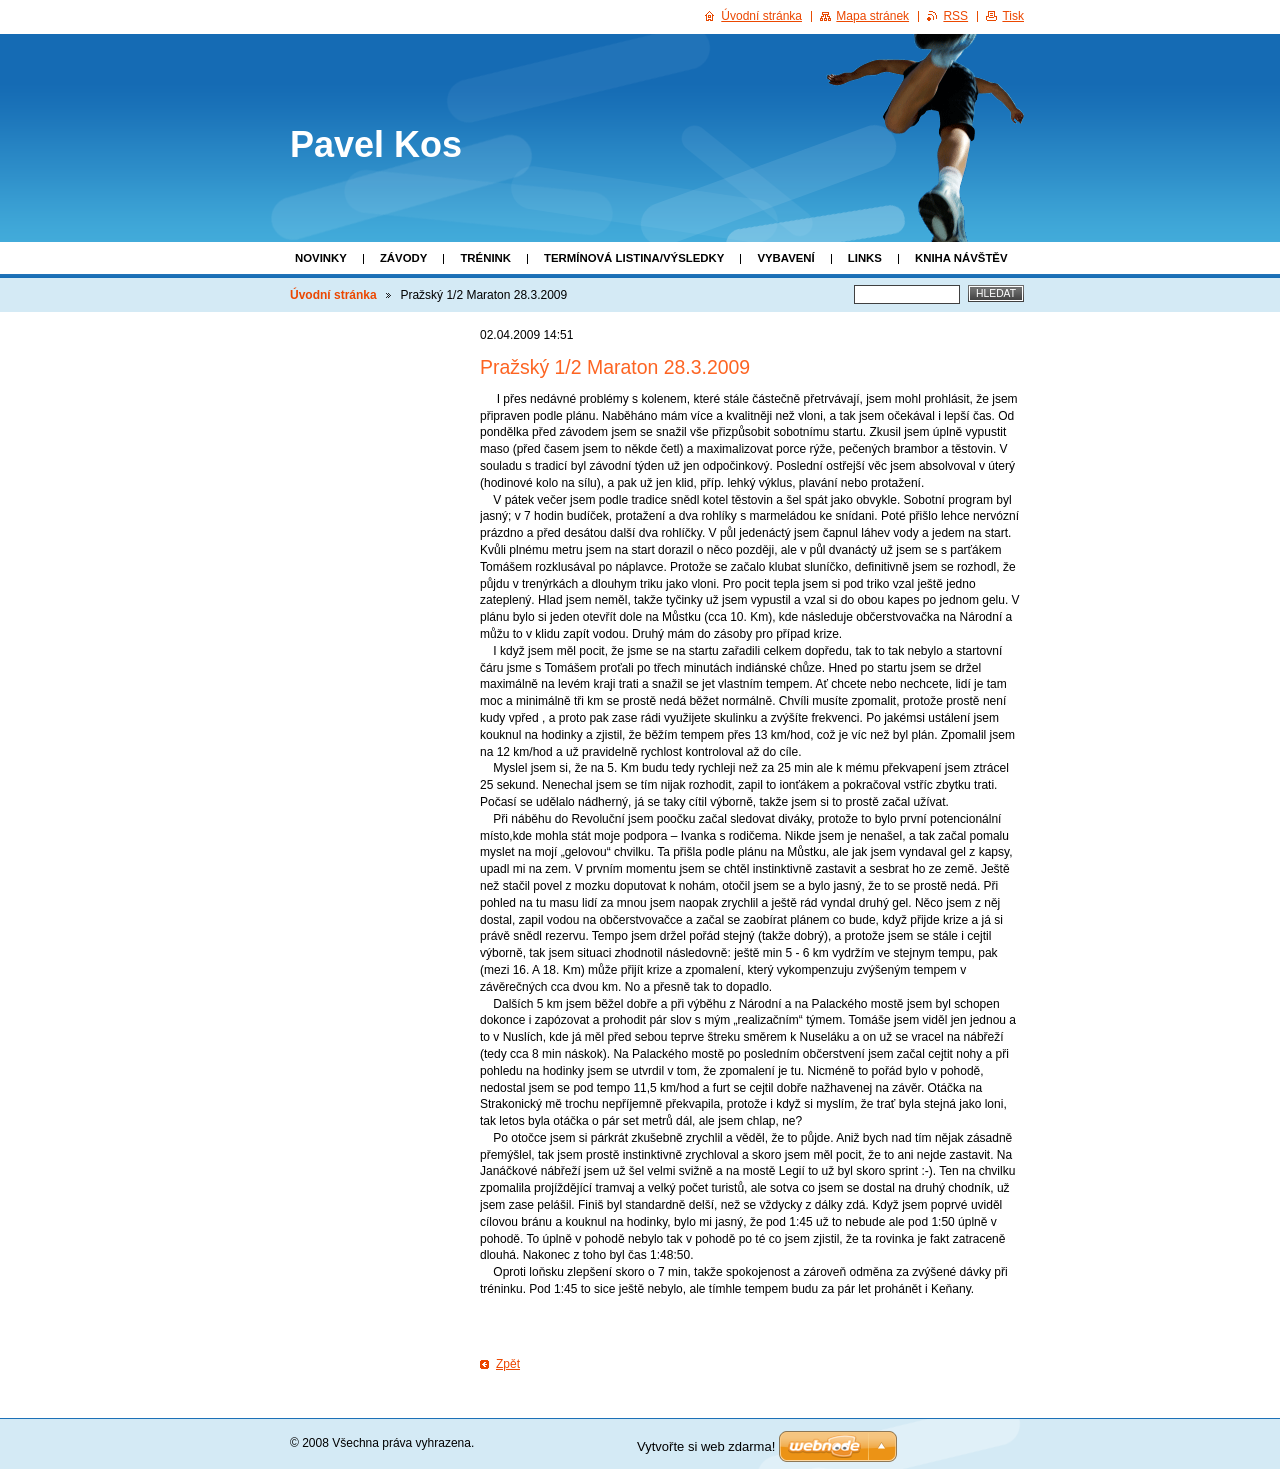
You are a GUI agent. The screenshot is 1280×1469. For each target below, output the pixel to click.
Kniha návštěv (961, 258)
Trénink (485, 258)
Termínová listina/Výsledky (634, 258)
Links (865, 258)
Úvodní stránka (333, 295)
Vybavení (785, 258)
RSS (955, 16)
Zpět (508, 1364)
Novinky (321, 258)
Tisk (1013, 16)
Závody (403, 258)
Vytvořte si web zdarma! (706, 1446)
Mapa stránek (872, 16)
